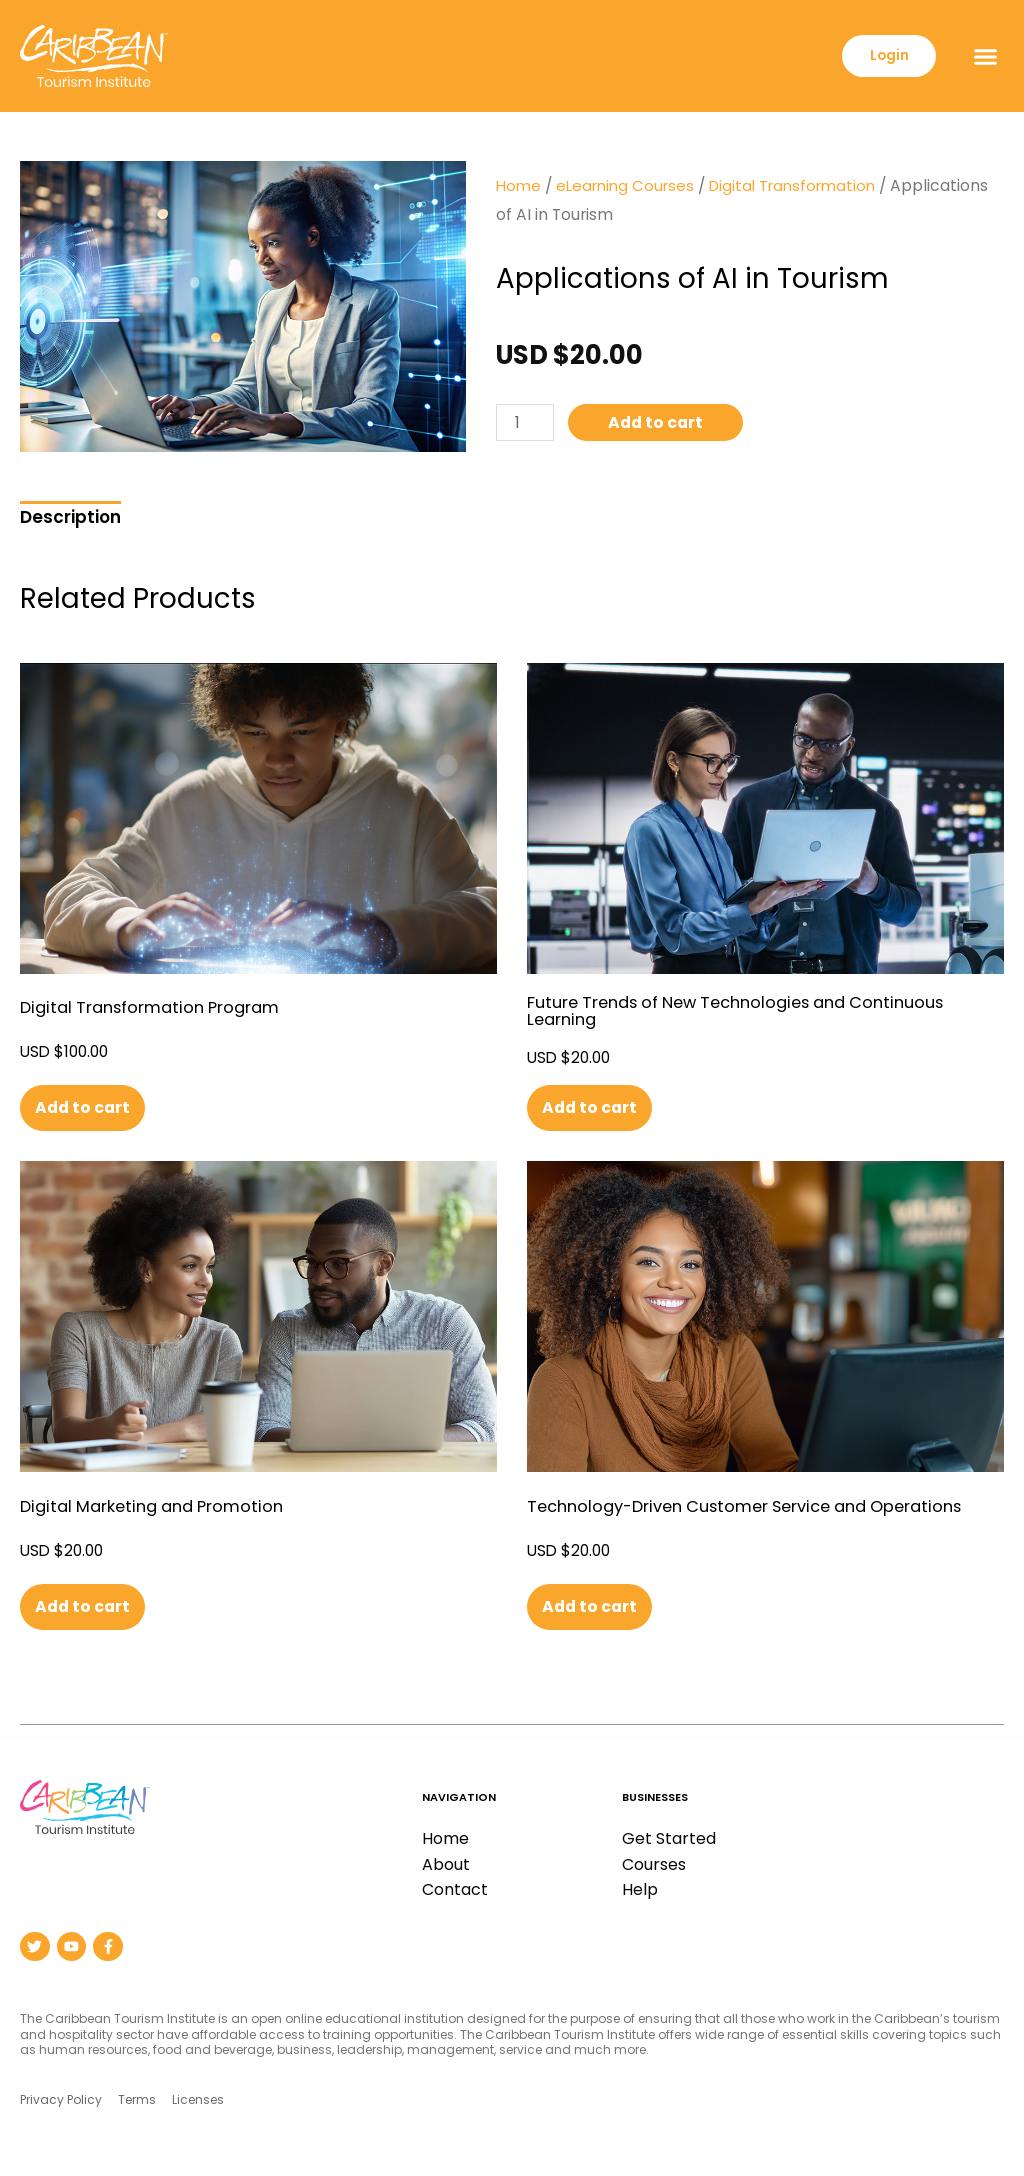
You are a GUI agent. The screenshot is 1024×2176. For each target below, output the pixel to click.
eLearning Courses (629, 185)
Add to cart (663, 423)
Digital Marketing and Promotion (159, 1507)
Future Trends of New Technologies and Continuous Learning (751, 1010)
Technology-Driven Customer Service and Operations (760, 1507)
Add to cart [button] (86, 1108)
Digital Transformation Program (157, 1008)
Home (519, 185)
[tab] (70, 514)
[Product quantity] (527, 423)
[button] (985, 56)
